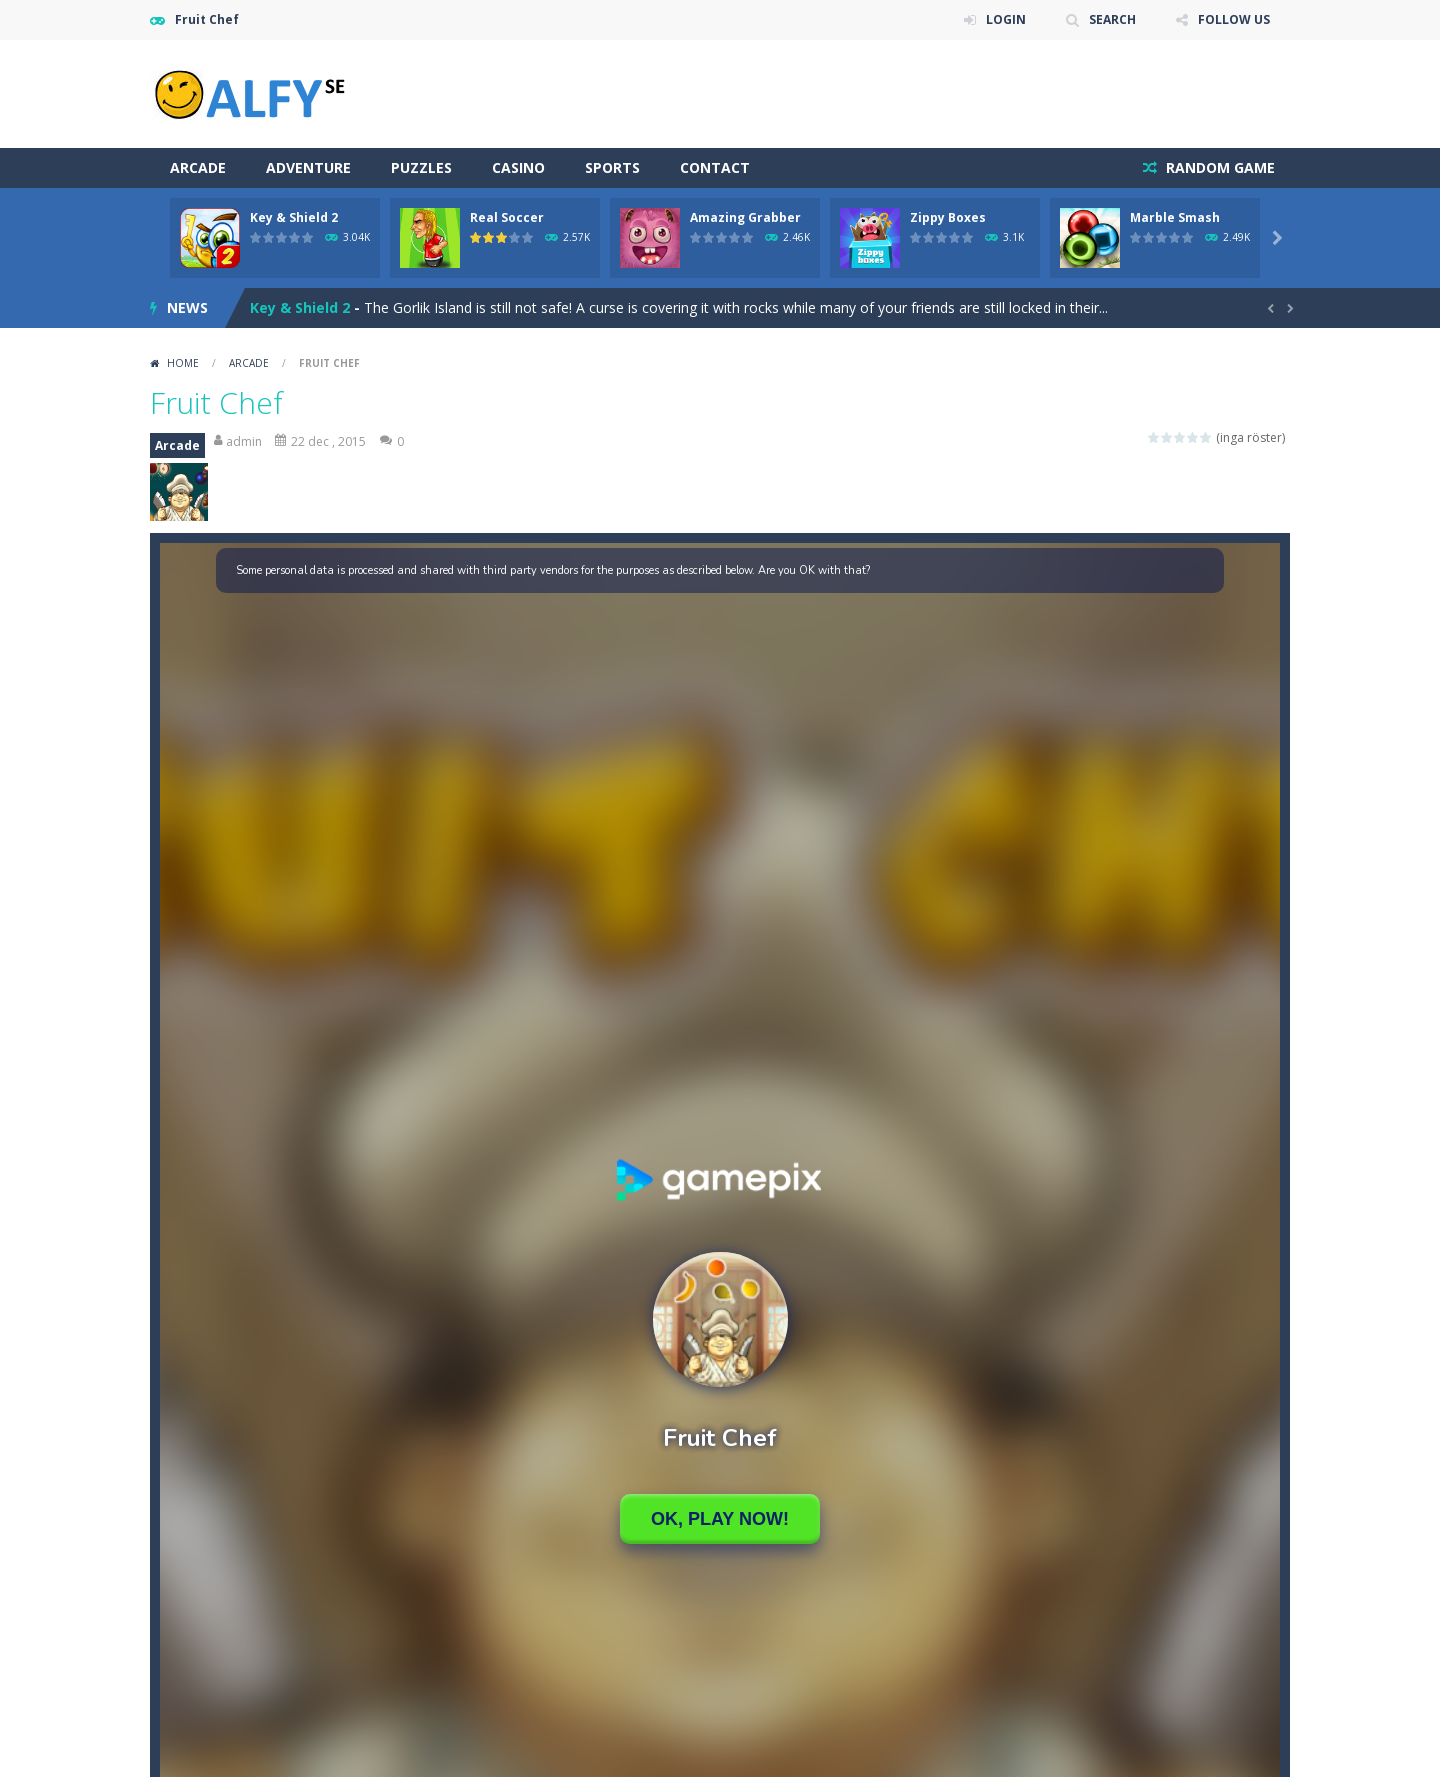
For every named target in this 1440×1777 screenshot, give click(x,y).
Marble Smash (1175, 217)
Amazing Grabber (745, 217)
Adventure (308, 167)
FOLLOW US (1234, 19)
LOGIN (1006, 19)
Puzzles (421, 167)
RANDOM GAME (1218, 167)
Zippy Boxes (948, 217)
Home (183, 363)
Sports (612, 167)
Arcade (198, 167)
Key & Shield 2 (294, 217)
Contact (715, 167)
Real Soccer (507, 217)
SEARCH (1112, 19)
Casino (518, 167)
